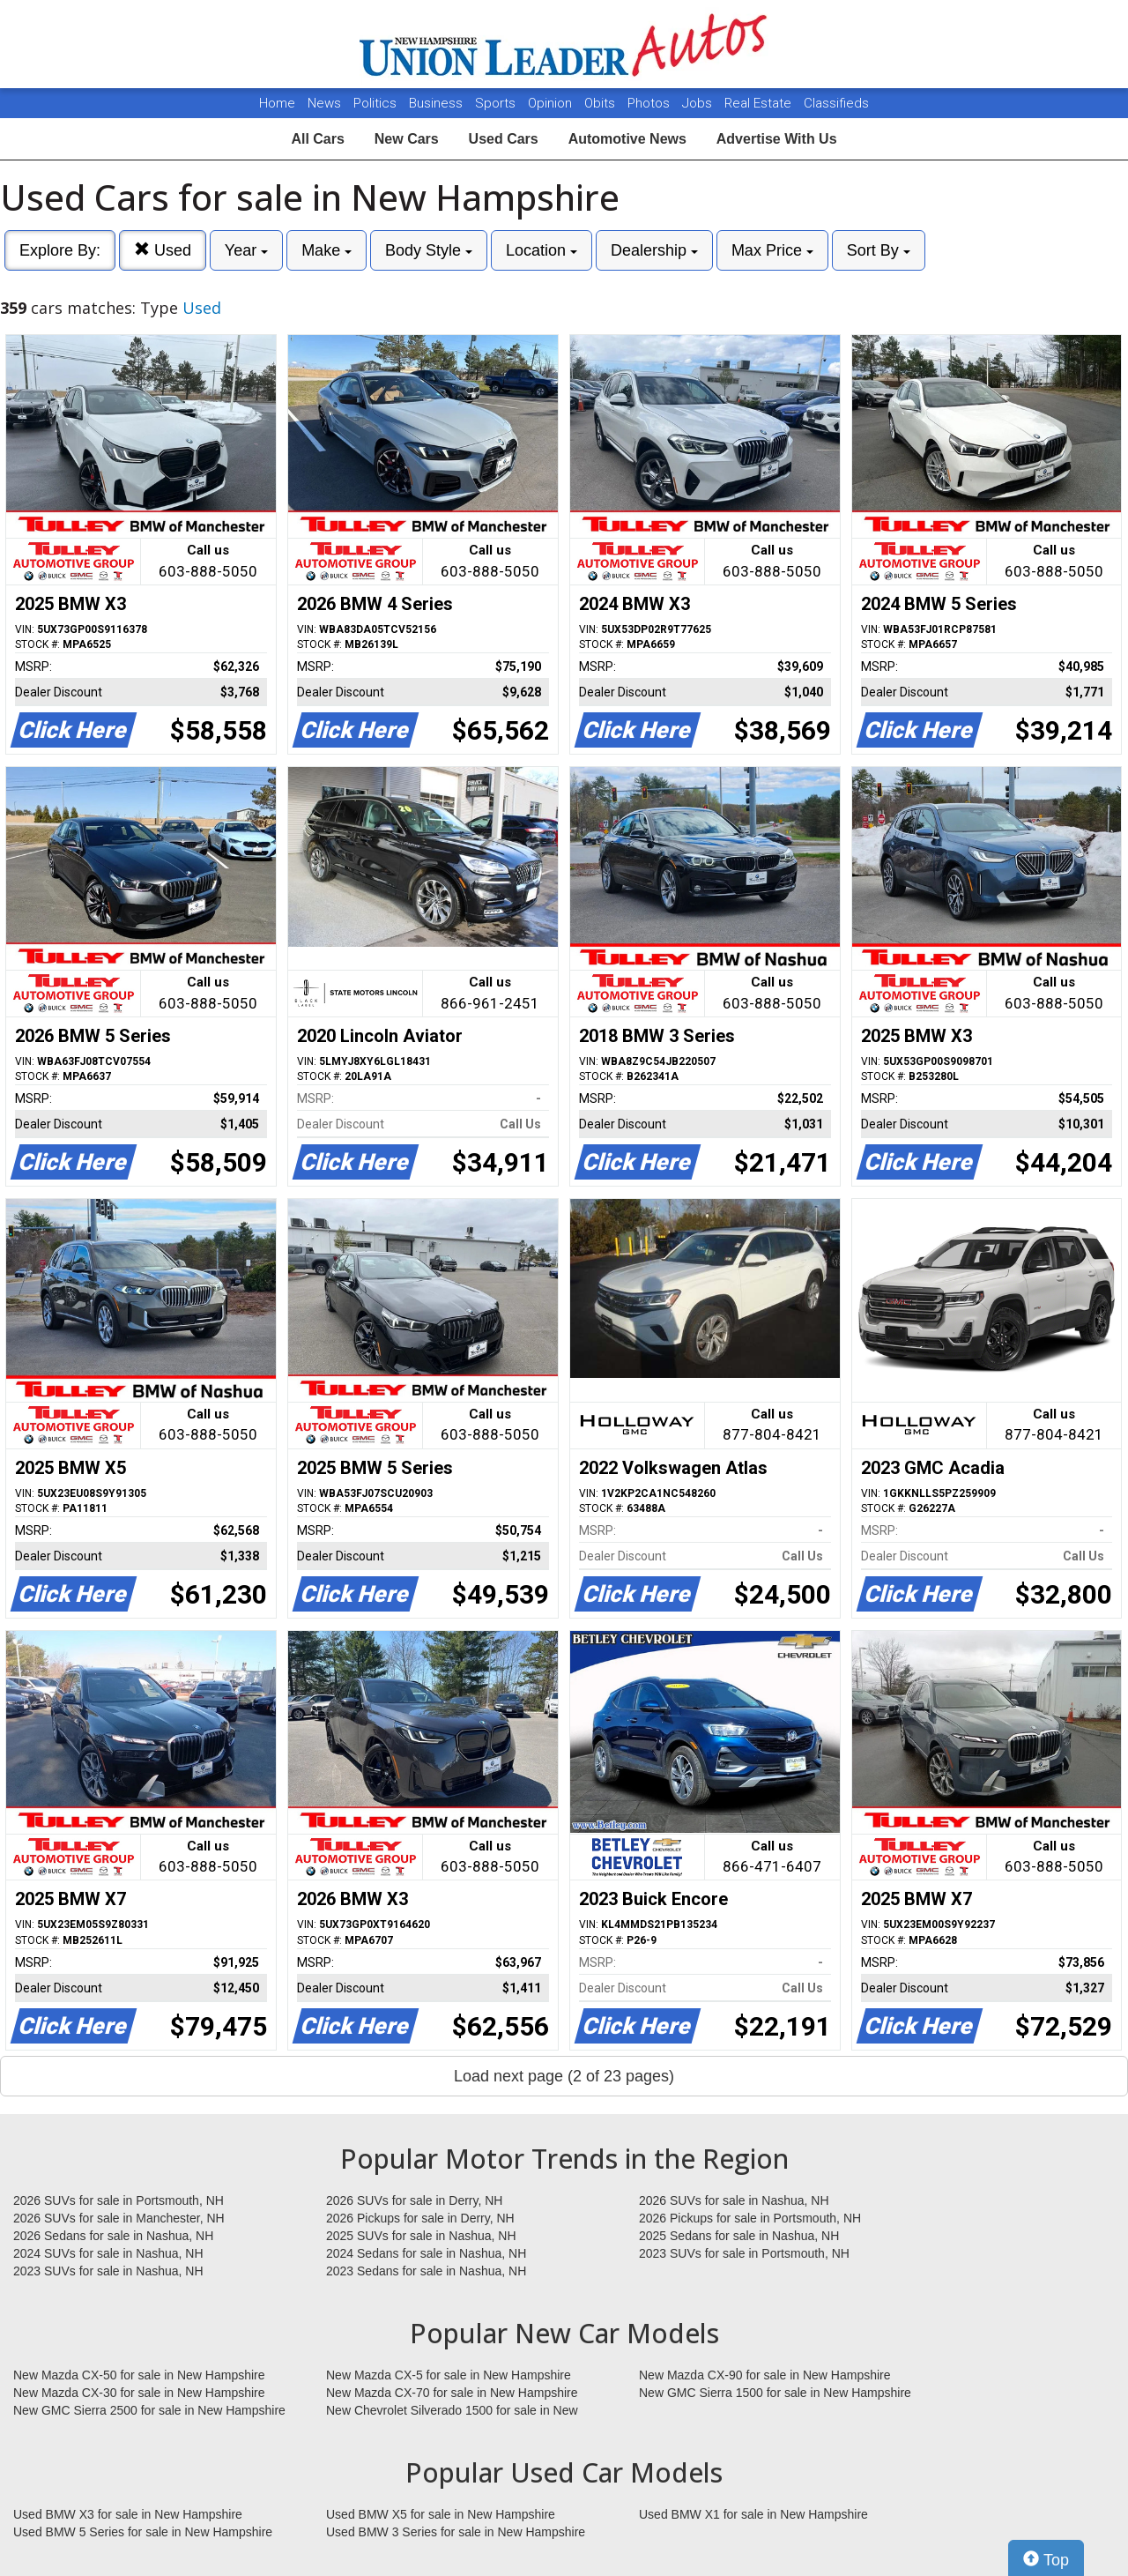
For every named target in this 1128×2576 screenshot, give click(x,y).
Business (437, 103)
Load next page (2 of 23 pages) (564, 2076)
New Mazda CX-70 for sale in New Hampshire (452, 2393)
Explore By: (59, 250)
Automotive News (627, 138)
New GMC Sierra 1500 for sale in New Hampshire (775, 2393)
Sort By (878, 250)
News (324, 103)
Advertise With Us (776, 138)
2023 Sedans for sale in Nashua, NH (426, 2271)
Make (326, 250)
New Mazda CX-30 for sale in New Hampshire (139, 2393)
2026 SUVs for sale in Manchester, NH (119, 2218)
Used (162, 250)
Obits (601, 103)
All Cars (317, 138)
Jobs (699, 103)
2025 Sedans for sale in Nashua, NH (739, 2236)
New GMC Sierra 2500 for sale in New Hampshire (149, 2410)
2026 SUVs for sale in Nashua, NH (734, 2200)
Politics (375, 103)
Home (277, 103)
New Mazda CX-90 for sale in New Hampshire (765, 2375)
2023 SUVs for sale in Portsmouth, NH (744, 2253)
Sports (497, 103)
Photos (650, 103)
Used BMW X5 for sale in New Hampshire (440, 2514)
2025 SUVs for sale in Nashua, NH (421, 2236)
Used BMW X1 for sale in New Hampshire (753, 2514)
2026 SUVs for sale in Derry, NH (414, 2200)
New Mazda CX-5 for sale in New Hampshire (448, 2375)
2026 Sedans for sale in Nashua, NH (113, 2236)
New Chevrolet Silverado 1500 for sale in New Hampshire (452, 2411)
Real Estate (759, 103)
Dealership (654, 250)
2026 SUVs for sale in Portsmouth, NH (118, 2200)
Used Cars (503, 138)
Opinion (551, 103)
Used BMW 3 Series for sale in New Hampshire (455, 2532)
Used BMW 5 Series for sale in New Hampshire (142, 2532)
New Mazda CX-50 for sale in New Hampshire (139, 2375)
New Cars (407, 138)
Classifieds (836, 103)
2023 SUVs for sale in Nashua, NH (108, 2271)
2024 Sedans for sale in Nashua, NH (426, 2253)
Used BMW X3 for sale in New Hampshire (127, 2514)
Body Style (428, 250)
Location (541, 250)
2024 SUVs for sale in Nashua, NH (108, 2253)
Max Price (772, 250)
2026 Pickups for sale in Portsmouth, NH (750, 2218)
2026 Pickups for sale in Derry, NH (420, 2218)
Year (246, 250)
